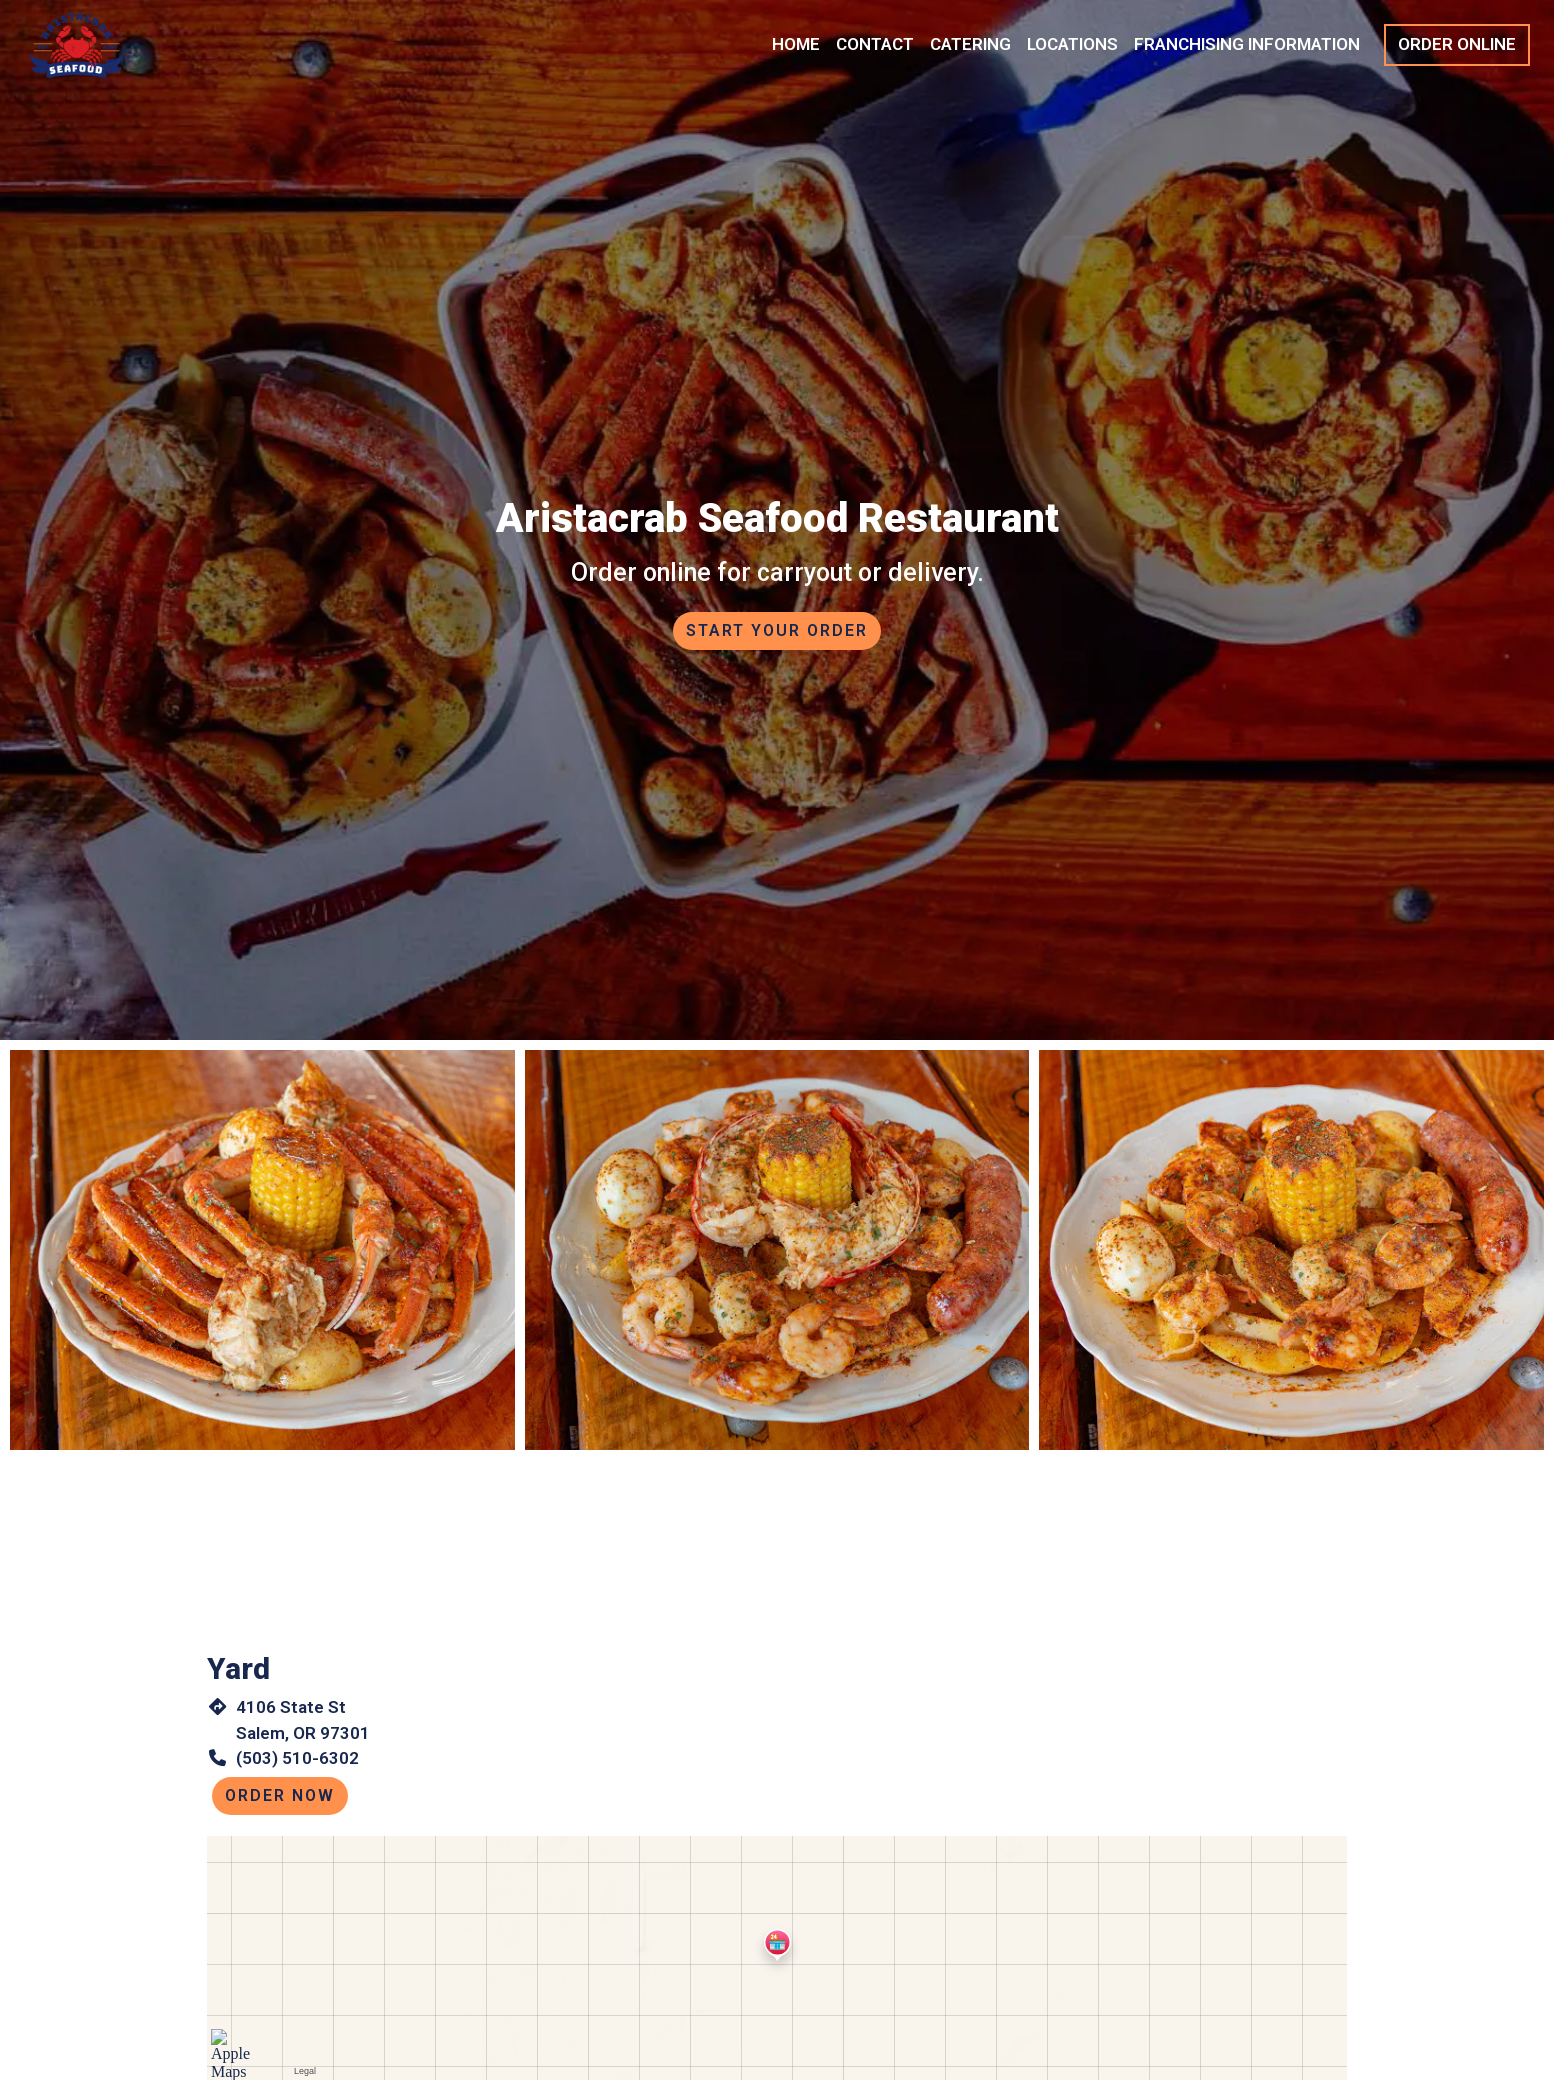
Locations (1072, 44)
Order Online (1457, 44)
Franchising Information (1247, 44)
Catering (970, 44)
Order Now (280, 1795)
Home (796, 44)
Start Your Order (777, 630)
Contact (875, 44)
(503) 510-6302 (297, 1758)
